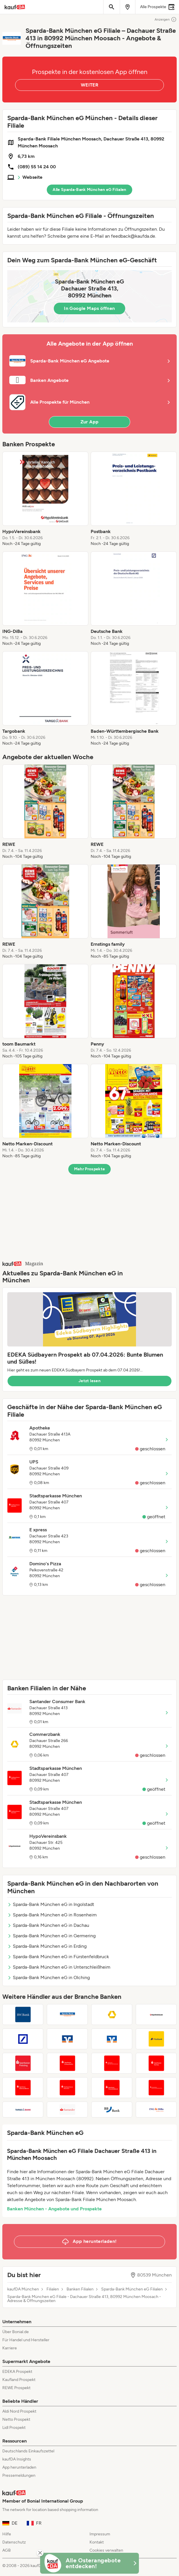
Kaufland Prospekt (18, 2379)
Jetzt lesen (89, 1380)
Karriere (9, 2348)
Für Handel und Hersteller (25, 2339)
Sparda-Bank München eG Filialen (132, 2289)
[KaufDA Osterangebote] (89, 2563)
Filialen (52, 2289)
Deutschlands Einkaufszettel (28, 2451)
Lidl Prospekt (14, 2427)
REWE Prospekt (16, 2387)
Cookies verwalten (106, 2550)
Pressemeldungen (18, 2475)
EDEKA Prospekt (17, 2371)
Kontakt (97, 2542)
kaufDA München (23, 2289)
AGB (6, 2550)
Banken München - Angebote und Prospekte (54, 2209)
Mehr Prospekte (89, 1169)
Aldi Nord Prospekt (19, 2411)
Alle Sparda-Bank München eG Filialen (89, 189)
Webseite (32, 177)
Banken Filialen (80, 2289)
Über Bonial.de (15, 2331)
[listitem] (45, 499)
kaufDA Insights (16, 2459)
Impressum (100, 2534)
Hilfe (6, 2534)
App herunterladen (19, 2467)
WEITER (89, 85)
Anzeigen (166, 19)
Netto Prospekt (16, 2419)
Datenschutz (14, 2542)
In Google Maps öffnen (89, 308)
